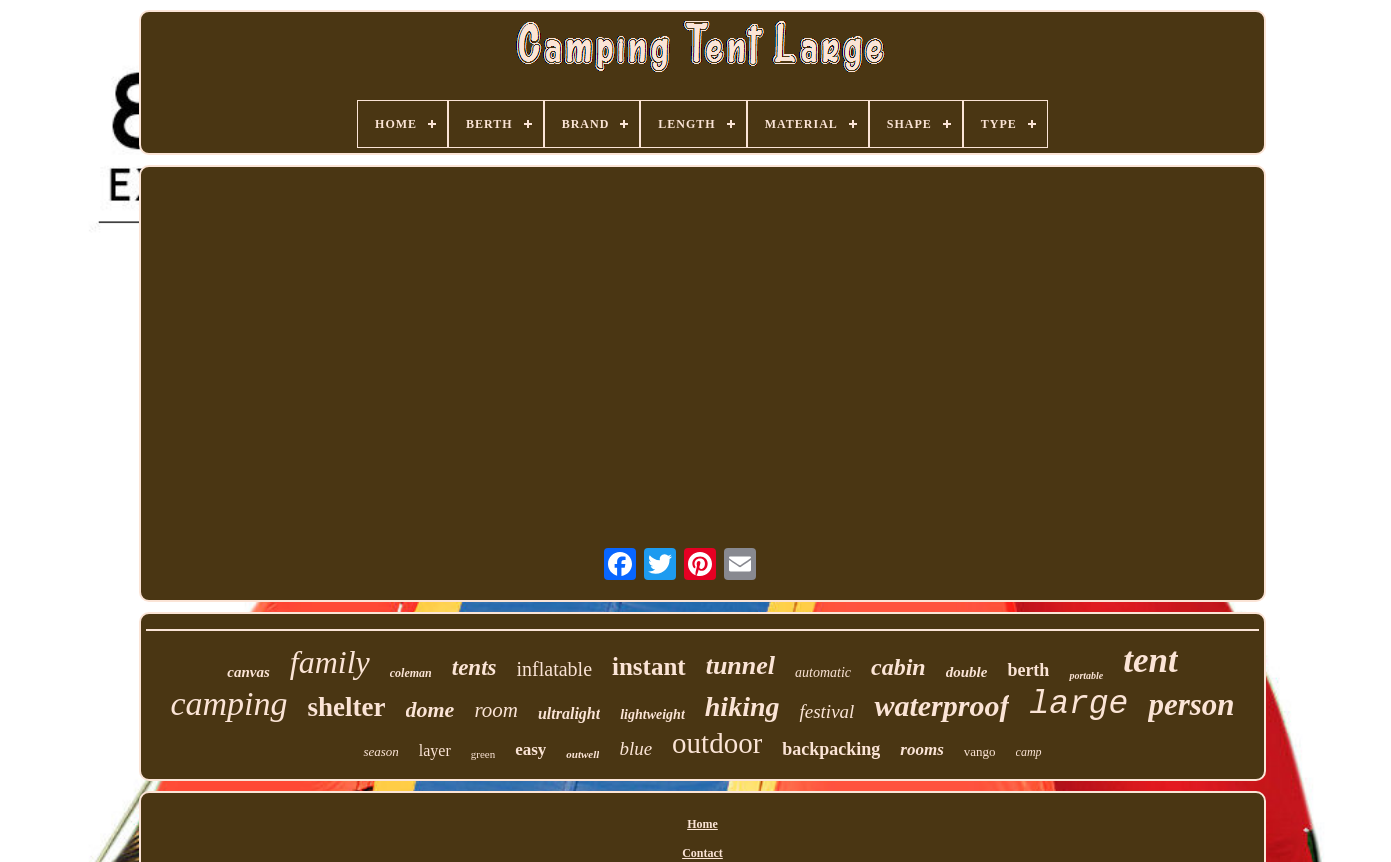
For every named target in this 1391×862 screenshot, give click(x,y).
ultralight (569, 713)
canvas (248, 672)
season (380, 751)
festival (826, 711)
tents (474, 667)
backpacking (831, 749)
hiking (742, 706)
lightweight (652, 714)
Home (702, 824)
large (1078, 704)
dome (430, 709)
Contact (702, 853)
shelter (347, 707)
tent (1150, 660)
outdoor (717, 743)
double (967, 672)
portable (1086, 675)
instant (649, 666)
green (483, 754)
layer (435, 750)
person (1191, 704)
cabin (898, 667)
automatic (823, 672)
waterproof (941, 705)
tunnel (740, 665)
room (496, 710)
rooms (921, 749)
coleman (411, 673)
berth (1028, 670)
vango (980, 751)
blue (635, 748)
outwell (582, 754)
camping (228, 703)
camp (1029, 752)
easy (530, 749)
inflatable (554, 669)
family (330, 662)
